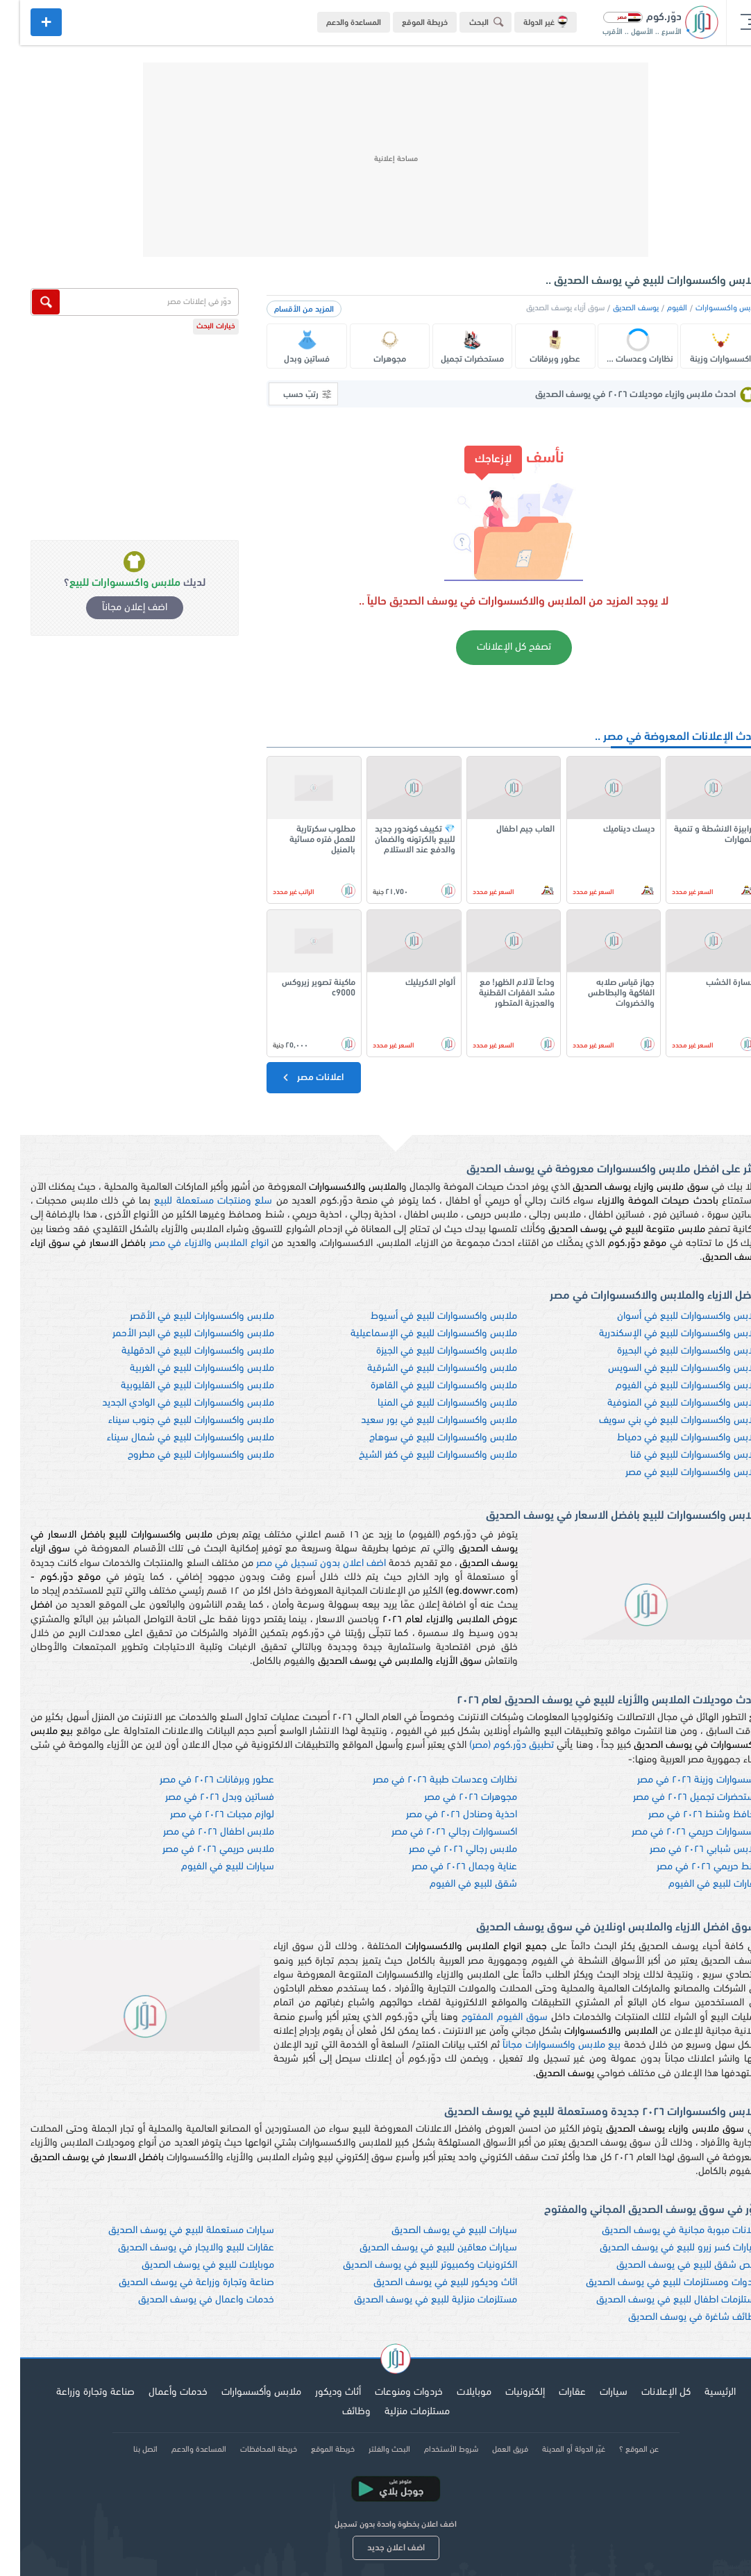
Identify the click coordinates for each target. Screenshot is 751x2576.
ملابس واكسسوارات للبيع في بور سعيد (419, 1420)
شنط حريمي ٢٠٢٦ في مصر (688, 1867)
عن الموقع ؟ (619, 2449)
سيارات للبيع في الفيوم (207, 1867)
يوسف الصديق (616, 308)
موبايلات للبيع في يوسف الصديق (187, 2265)
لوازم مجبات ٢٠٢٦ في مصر (202, 1815)
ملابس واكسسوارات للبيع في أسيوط (424, 1316)
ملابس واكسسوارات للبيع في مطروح (181, 1455)
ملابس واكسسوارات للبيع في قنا (675, 1455)
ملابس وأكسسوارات (241, 2392)
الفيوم (657, 308)
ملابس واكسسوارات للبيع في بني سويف (660, 1420)
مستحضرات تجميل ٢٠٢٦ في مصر (677, 1797)
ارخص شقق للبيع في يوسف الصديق (668, 2265)
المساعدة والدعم (333, 23)
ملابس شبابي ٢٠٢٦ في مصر (685, 1849)
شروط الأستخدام (431, 2449)
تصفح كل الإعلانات (494, 647)
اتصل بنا (125, 2449)
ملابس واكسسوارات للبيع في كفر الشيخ (418, 1455)
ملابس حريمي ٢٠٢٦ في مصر (198, 1849)
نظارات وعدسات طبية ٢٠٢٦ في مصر (425, 1780)
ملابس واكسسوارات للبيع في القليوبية (177, 1386)
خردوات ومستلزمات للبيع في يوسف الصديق (653, 2283)
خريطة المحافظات (248, 2449)
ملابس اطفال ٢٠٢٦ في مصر (198, 1832)
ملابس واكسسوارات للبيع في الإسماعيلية (413, 1334)
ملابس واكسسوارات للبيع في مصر (673, 1472)
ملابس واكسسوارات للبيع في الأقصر (182, 1316)
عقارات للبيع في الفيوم (694, 1884)
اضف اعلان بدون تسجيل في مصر (301, 1563)
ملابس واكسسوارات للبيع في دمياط (669, 1438)
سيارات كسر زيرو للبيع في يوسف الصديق (660, 2248)
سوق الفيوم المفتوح (484, 2017)
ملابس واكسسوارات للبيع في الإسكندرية (660, 1334)
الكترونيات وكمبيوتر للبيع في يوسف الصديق (410, 2265)
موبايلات (454, 2392)
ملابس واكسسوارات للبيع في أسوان (669, 1316)
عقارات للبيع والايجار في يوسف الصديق (176, 2248)
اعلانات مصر (291, 1077)
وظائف (336, 2412)
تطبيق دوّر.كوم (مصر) (491, 1745)
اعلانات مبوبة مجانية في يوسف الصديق (661, 2230)
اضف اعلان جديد (376, 2547)
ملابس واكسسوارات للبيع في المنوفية (664, 1403)
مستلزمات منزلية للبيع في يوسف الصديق (415, 2300)
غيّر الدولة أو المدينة (553, 2449)
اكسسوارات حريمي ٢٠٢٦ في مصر (676, 1832)
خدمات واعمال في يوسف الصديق (186, 2300)
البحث (468, 22)
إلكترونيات (505, 2392)
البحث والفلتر (369, 2449)
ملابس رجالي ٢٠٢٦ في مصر (443, 1849)
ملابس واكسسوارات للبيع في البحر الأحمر (173, 1334)
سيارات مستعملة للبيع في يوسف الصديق (171, 2230)
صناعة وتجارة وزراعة (75, 2392)
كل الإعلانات (645, 2392)
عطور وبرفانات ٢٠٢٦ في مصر (197, 1780)
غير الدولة (525, 21)
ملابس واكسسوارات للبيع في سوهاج (423, 1438)
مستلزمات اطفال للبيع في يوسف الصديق (658, 2300)
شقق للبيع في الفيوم (453, 1884)
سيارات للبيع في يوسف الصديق (434, 2230)
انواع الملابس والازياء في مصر (188, 1243)
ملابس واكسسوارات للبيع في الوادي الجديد (168, 1403)
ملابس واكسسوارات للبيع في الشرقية (422, 1368)
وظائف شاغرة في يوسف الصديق (674, 2317)
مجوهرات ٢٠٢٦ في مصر (450, 1797)
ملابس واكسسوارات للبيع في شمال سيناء (170, 1438)
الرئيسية (700, 2392)
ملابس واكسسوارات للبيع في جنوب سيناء (171, 1420)
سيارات (593, 2392)
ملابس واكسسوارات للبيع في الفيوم (668, 1386)
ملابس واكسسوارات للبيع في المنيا (427, 1403)
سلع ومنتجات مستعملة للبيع (193, 1201)
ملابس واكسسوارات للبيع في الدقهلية (177, 1351)
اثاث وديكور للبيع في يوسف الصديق (425, 2283)
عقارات (552, 2392)
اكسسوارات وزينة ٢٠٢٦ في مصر (679, 1780)
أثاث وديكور (318, 2392)
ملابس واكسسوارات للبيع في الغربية (182, 1368)
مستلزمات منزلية (397, 2412)
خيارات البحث (195, 326)
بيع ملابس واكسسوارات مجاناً (541, 2045)
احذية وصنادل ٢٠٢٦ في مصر (441, 1815)
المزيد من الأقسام (284, 309)
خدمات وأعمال (157, 2392)
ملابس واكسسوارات (708, 308)
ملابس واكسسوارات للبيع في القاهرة (424, 1386)
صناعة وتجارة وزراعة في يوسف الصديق (176, 2283)
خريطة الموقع (405, 23)
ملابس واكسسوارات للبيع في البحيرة (669, 1351)
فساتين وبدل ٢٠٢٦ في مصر (199, 1797)
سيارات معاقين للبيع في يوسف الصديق (418, 2248)
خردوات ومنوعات (389, 2392)
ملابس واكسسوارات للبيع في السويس (664, 1368)
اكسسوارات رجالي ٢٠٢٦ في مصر (434, 1832)
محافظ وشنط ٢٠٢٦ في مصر (684, 1815)
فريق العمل (490, 2449)
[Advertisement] (375, 159)
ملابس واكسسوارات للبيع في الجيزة (426, 1351)
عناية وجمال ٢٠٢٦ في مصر (444, 1867)
